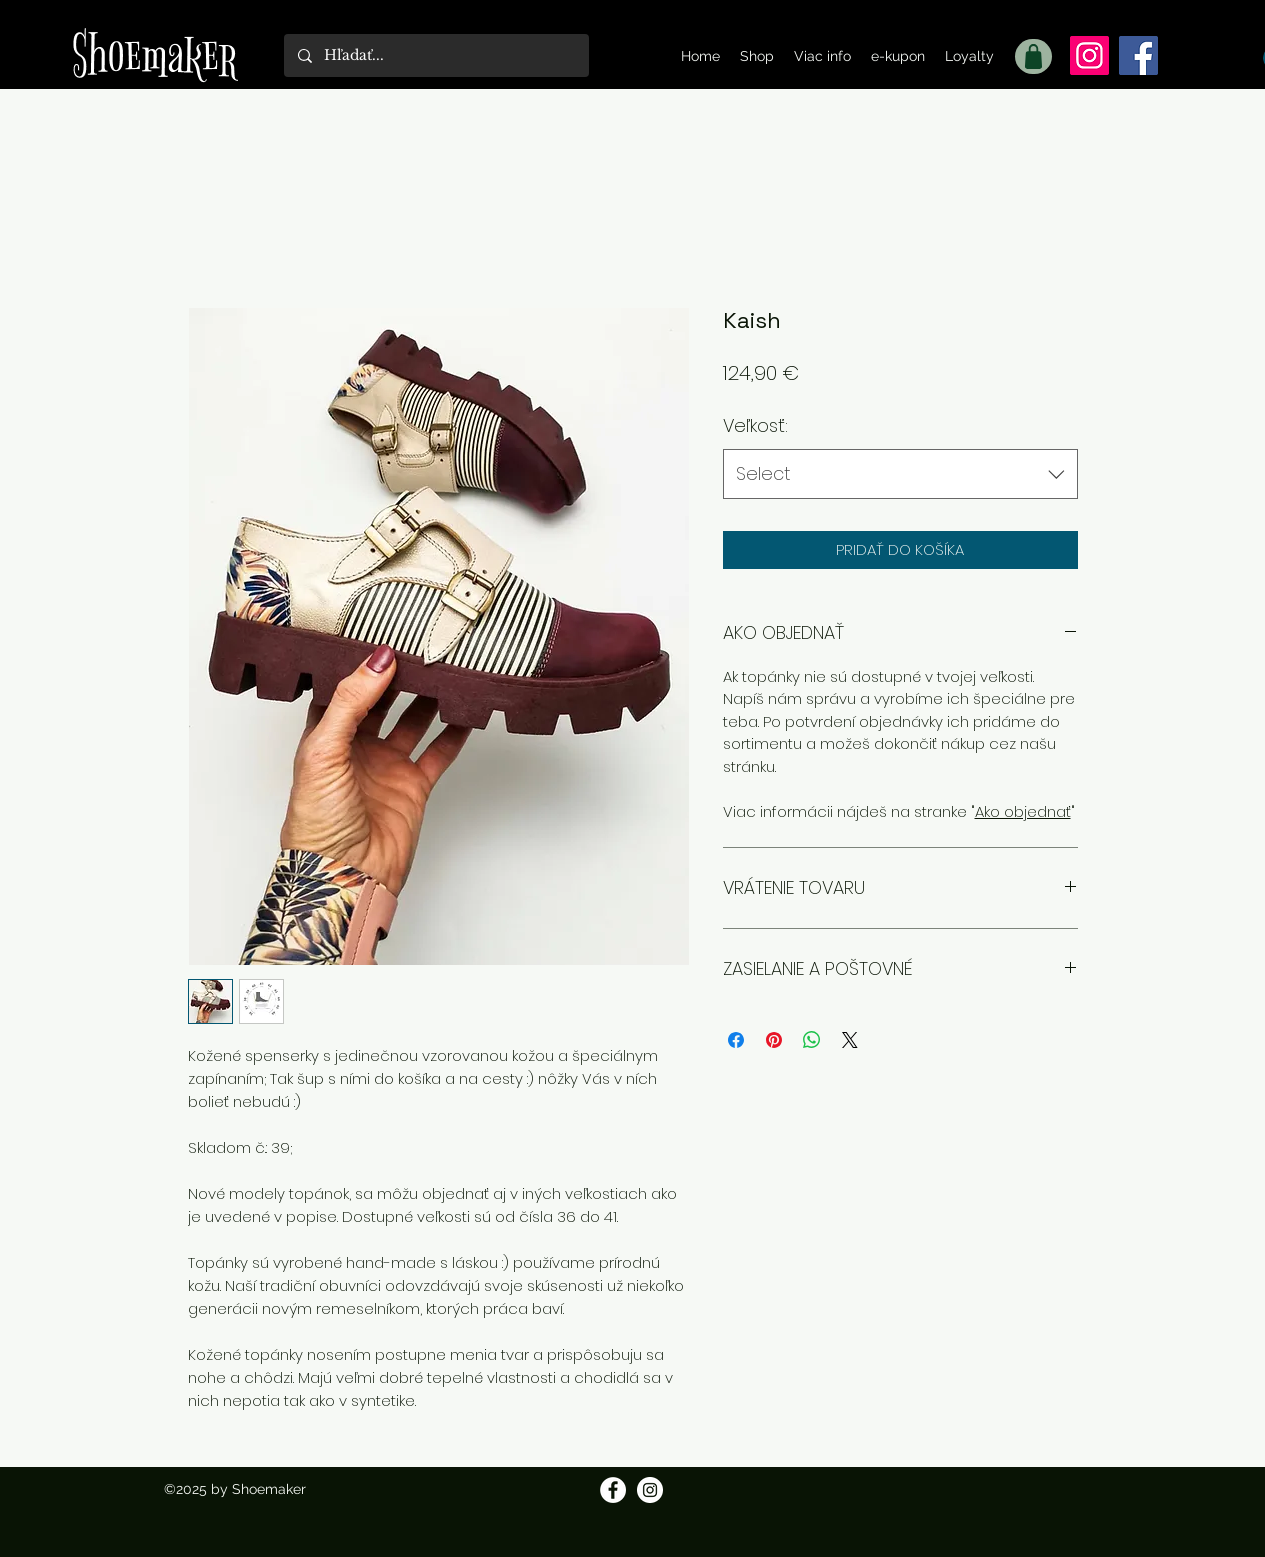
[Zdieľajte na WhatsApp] (812, 1040)
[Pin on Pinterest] (774, 1040)
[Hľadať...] (435, 55)
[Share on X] (850, 1040)
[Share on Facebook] (736, 1040)
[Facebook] (1138, 55)
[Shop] (1033, 56)
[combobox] (900, 474)
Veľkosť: (755, 425)
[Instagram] (1089, 55)
